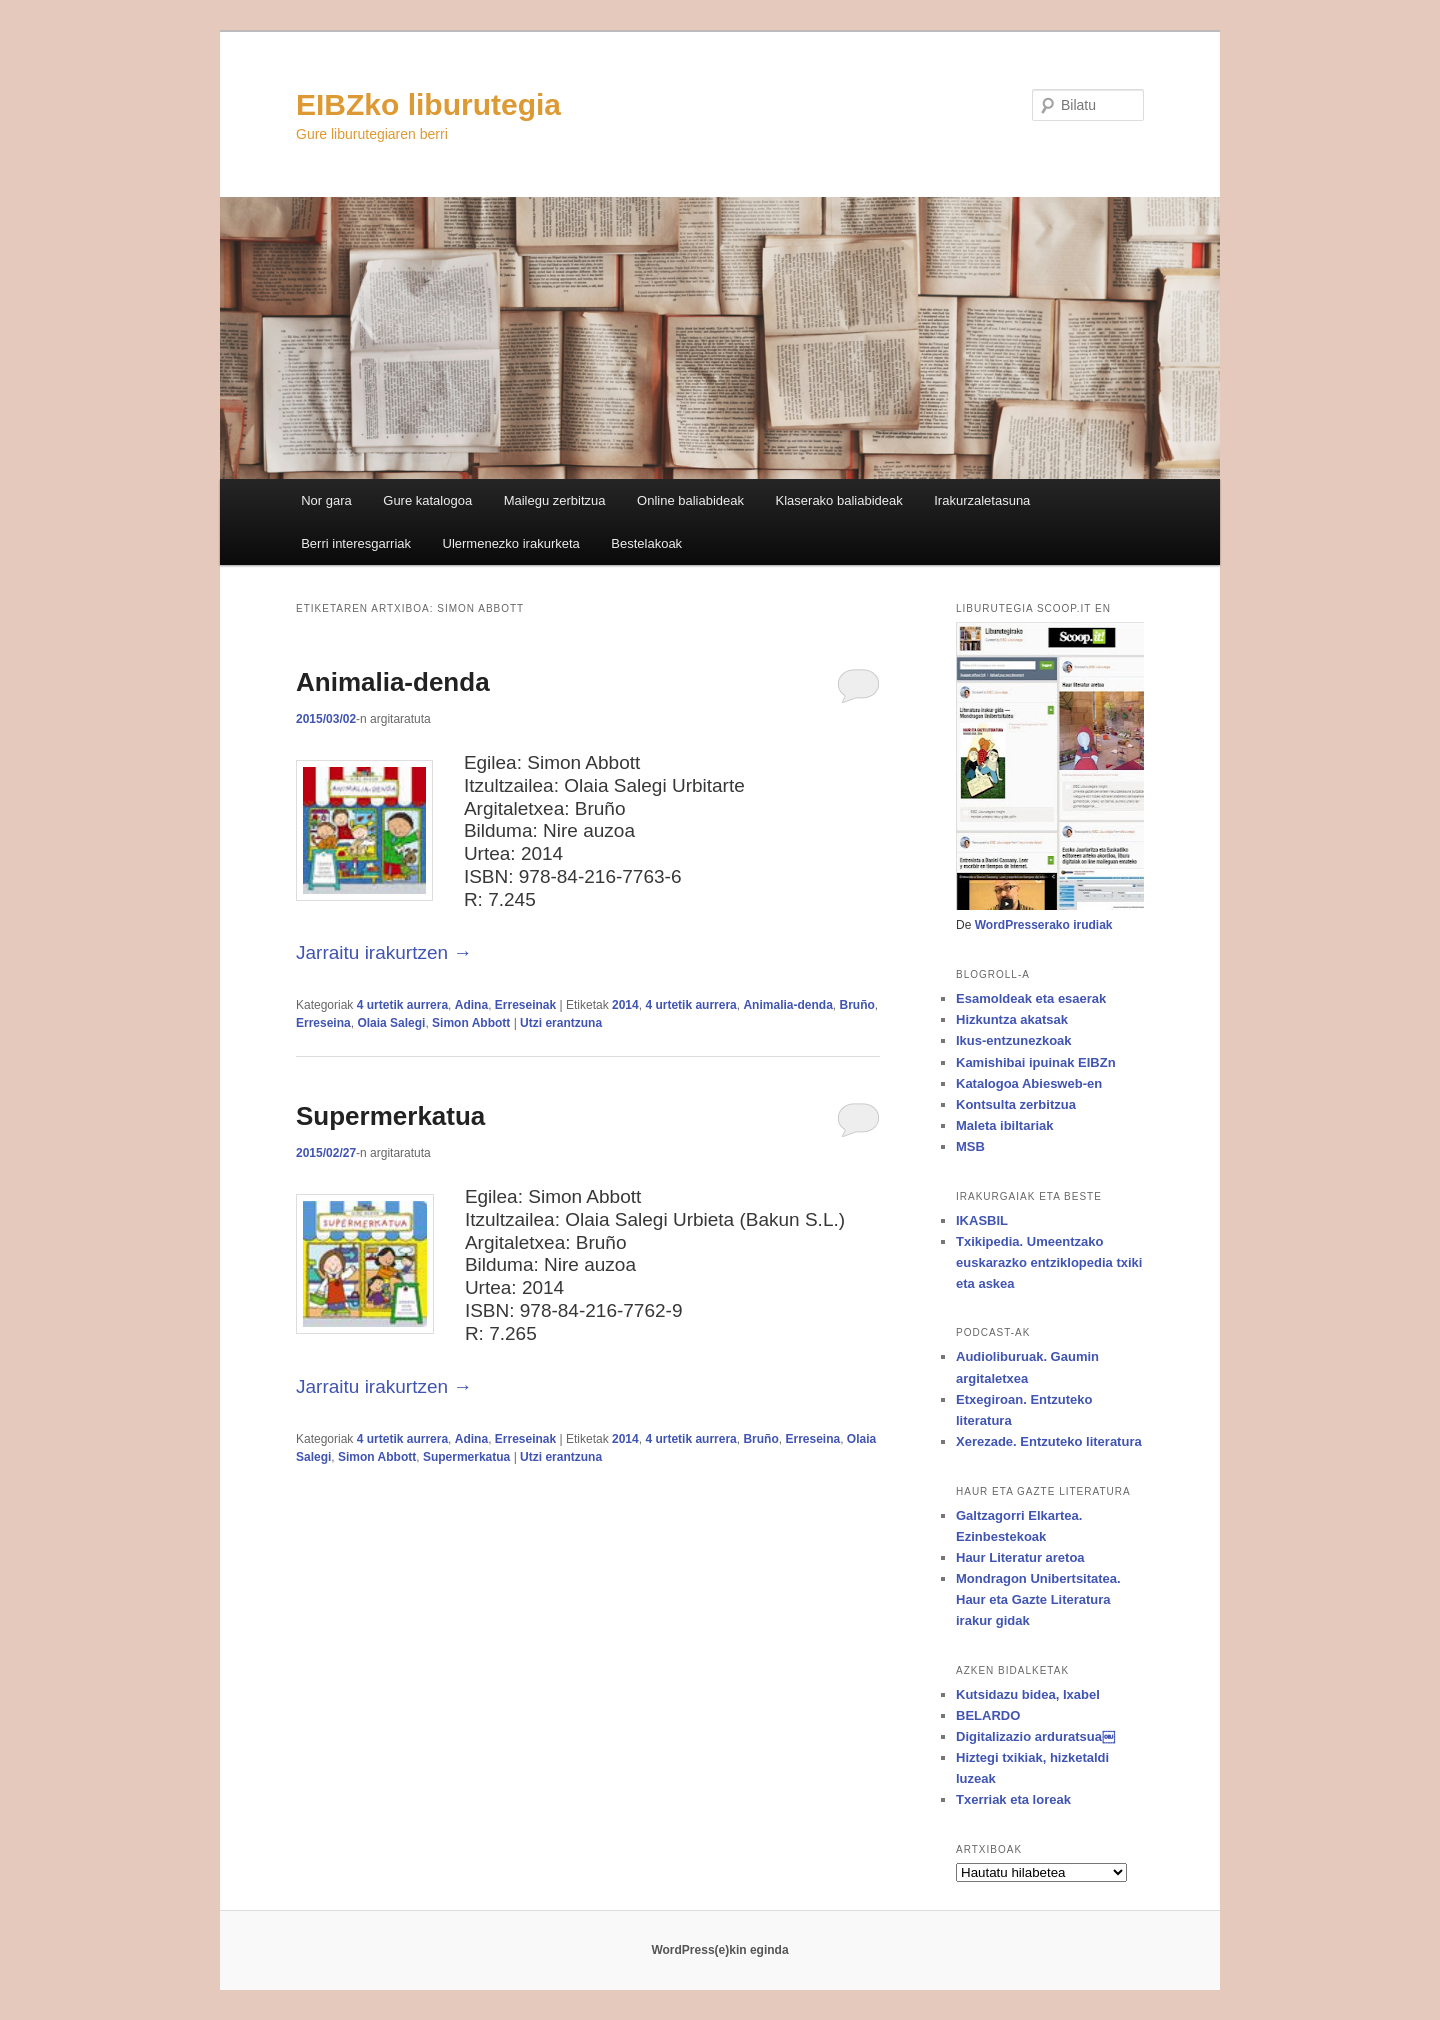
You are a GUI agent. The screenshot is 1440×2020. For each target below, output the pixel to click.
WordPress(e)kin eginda (719, 1950)
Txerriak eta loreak (1013, 1799)
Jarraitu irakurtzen (384, 952)
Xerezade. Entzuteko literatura (1049, 1441)
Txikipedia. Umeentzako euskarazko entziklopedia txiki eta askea (1049, 1262)
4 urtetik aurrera (402, 1005)
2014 (625, 1005)
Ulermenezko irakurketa (511, 543)
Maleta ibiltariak (1005, 1125)
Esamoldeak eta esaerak (1031, 998)
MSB (970, 1146)
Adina (471, 1005)
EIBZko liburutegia (428, 104)
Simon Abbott (471, 1023)
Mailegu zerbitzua (555, 500)
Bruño (856, 1005)
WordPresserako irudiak (1044, 925)
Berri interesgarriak (356, 543)
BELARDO (988, 1715)
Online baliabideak (690, 500)
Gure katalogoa (427, 500)
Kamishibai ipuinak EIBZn (1036, 1062)
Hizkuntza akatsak (1012, 1019)
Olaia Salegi (391, 1023)
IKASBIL (982, 1220)
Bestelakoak (646, 543)
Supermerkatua (390, 1116)
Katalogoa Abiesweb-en (1029, 1083)
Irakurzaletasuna (982, 500)
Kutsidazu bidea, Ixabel (1028, 1694)
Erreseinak (525, 1005)
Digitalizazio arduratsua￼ (1035, 1736)
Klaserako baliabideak (839, 500)
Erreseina (323, 1023)
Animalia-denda (393, 682)
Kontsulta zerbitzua (1016, 1104)
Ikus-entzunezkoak (1014, 1040)
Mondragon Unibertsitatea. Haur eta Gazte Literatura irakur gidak (1038, 1599)
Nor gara (326, 500)
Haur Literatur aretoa (1020, 1557)
